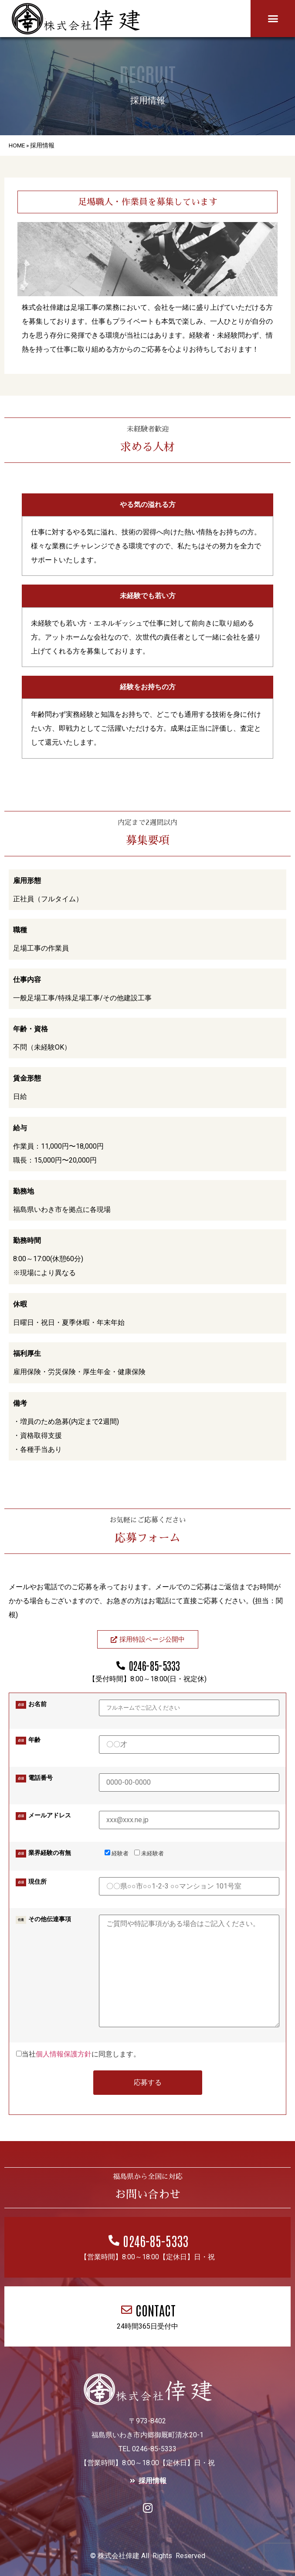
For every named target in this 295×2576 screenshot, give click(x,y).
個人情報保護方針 (64, 2054)
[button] (272, 18)
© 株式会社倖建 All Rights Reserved (147, 2556)
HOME (17, 145)
